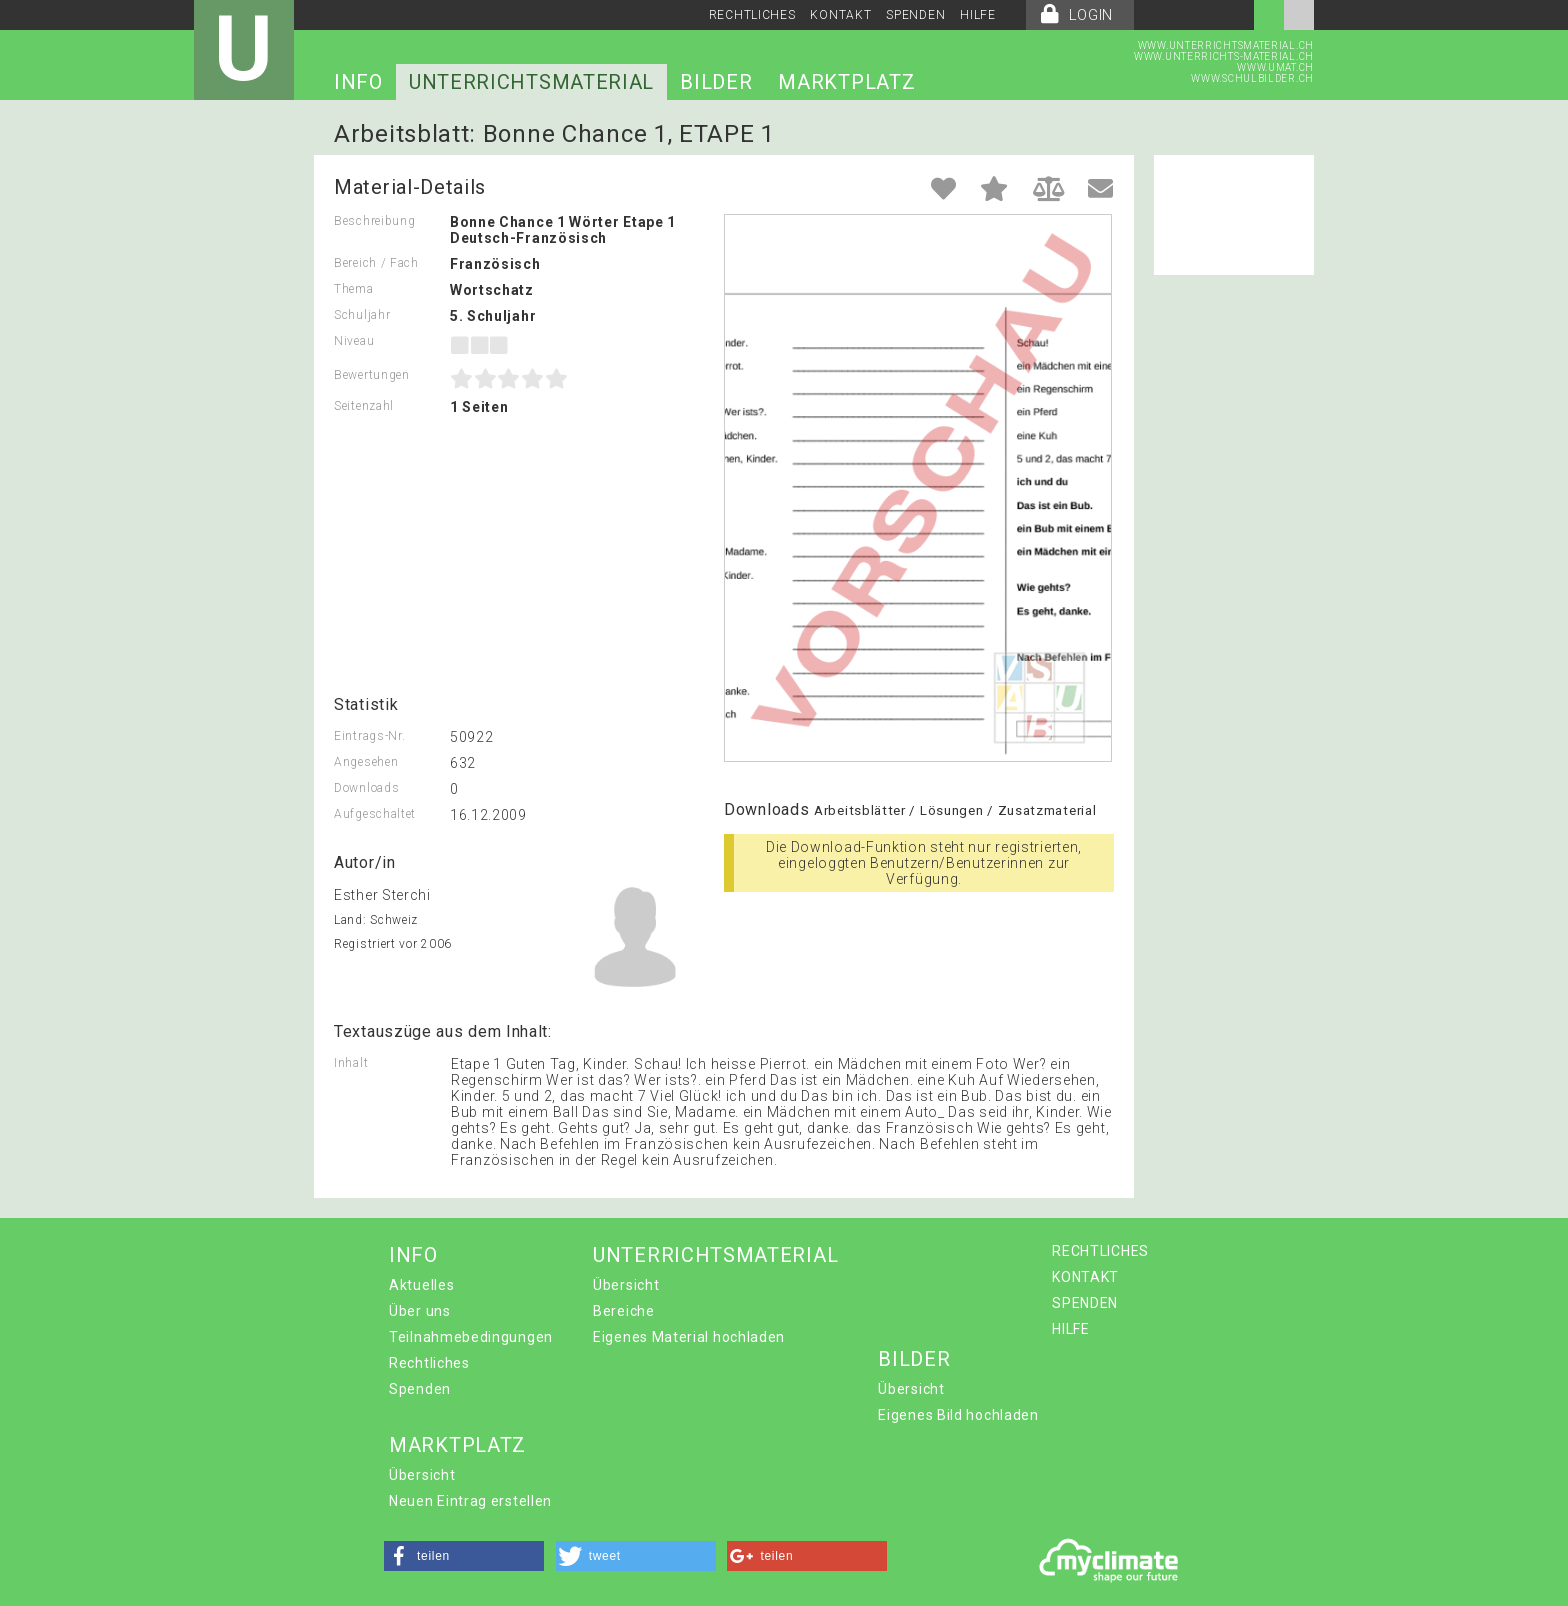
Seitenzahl (364, 406)
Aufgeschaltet (375, 814)
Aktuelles (421, 1285)
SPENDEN (915, 15)
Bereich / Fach (376, 263)
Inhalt (351, 1063)
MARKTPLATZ (846, 82)
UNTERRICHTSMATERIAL (531, 82)
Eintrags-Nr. (369, 736)
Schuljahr (362, 315)
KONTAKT (840, 15)
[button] (464, 1556)
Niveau (354, 341)
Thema (354, 289)
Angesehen (366, 762)
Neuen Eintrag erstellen (470, 1501)
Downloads (366, 788)
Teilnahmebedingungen (471, 1337)
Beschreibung (374, 221)
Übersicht (626, 1285)
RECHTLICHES (752, 15)
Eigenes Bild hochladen (958, 1415)
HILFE (978, 15)
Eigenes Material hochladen (689, 1337)
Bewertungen (372, 375)
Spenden (420, 1389)
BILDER (716, 82)
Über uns (420, 1311)
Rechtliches (429, 1363)
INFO (358, 82)
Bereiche (624, 1311)
